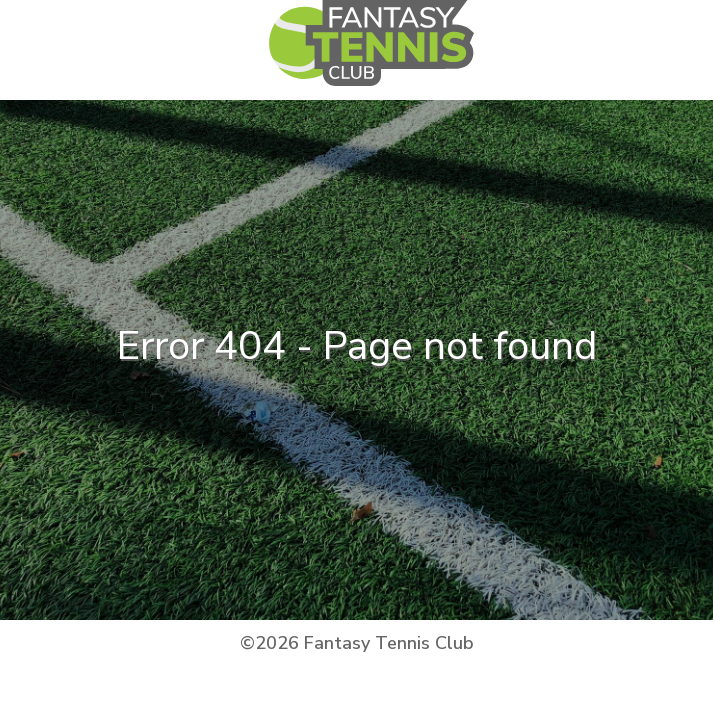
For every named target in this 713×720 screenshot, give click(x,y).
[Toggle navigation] (582, 61)
